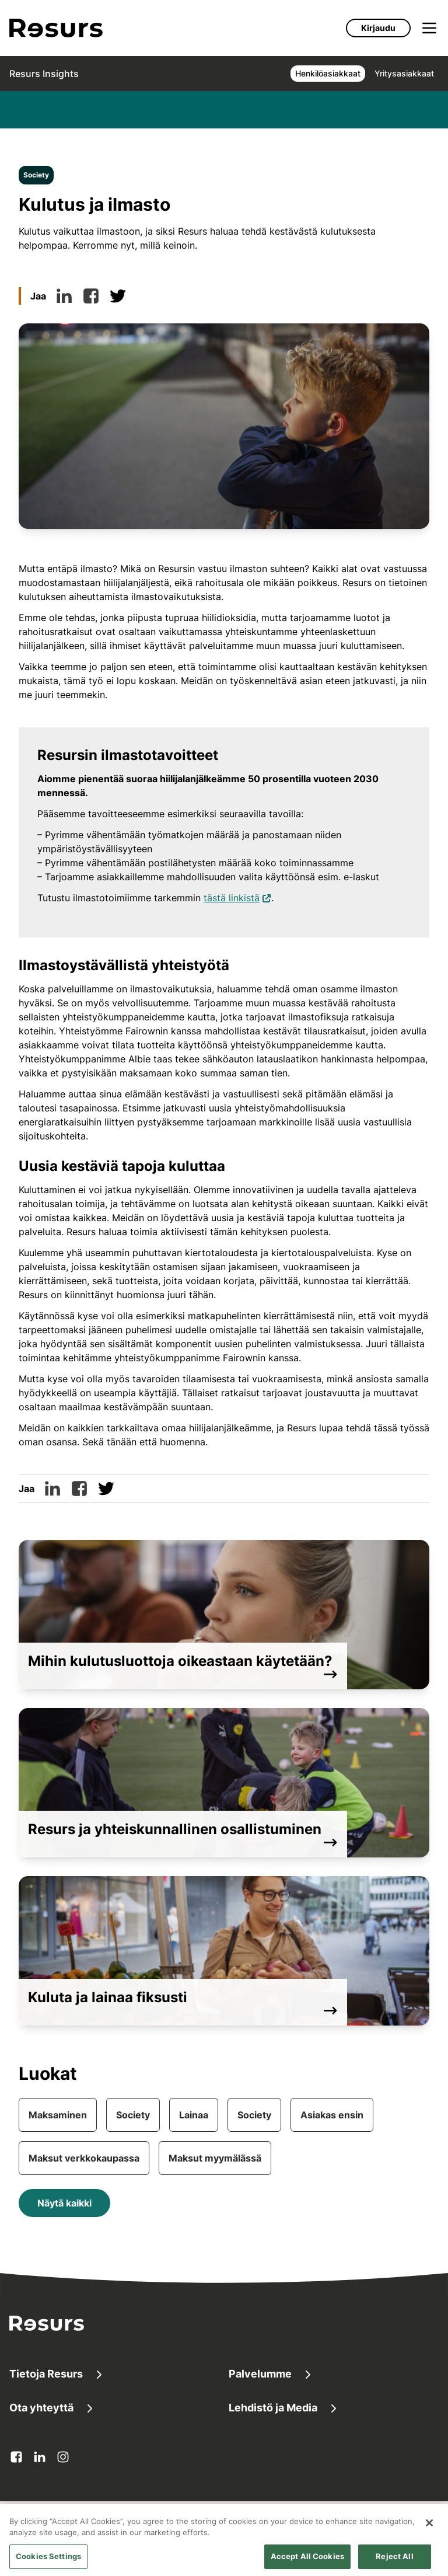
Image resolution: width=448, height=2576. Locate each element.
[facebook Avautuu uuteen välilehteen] (16, 2457)
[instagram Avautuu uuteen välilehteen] (63, 2457)
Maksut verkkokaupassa (84, 2158)
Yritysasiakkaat (404, 73)
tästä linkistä (237, 897)
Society (36, 174)
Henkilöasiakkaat (327, 73)
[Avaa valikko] (429, 28)
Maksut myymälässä (215, 2158)
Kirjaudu (378, 28)
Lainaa (193, 2115)
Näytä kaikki (64, 2203)
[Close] (429, 2533)
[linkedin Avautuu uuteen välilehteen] (40, 2457)
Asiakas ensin (331, 2115)
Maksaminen (58, 2115)
